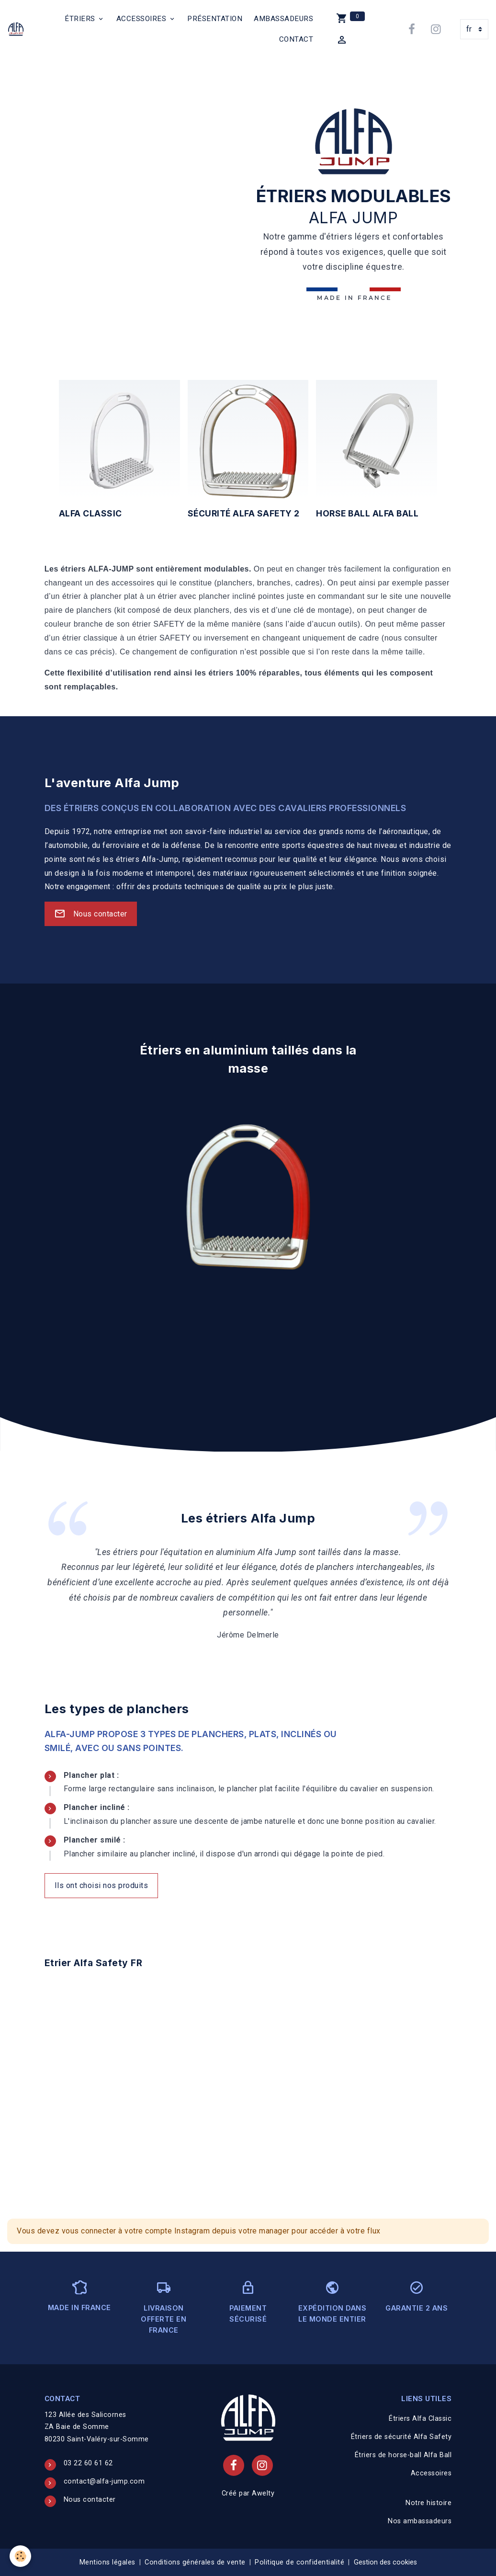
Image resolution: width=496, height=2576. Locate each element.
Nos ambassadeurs (419, 2521)
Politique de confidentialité (299, 2562)
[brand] (17, 29)
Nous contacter (90, 914)
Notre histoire (428, 2503)
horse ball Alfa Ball (367, 513)
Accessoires (142, 18)
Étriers (81, 18)
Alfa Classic (90, 513)
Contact (296, 39)
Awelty (263, 2493)
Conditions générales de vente (195, 2562)
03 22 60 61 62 (88, 2463)
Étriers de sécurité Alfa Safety (401, 2437)
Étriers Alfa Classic (420, 2419)
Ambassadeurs (283, 18)
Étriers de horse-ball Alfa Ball (403, 2455)
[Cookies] (20, 2556)
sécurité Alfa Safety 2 (244, 513)
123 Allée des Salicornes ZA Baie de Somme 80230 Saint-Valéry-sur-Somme (97, 2427)
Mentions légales (107, 2562)
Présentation (214, 18)
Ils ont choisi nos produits (101, 1885)
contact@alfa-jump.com (104, 2481)
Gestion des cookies (385, 2562)
